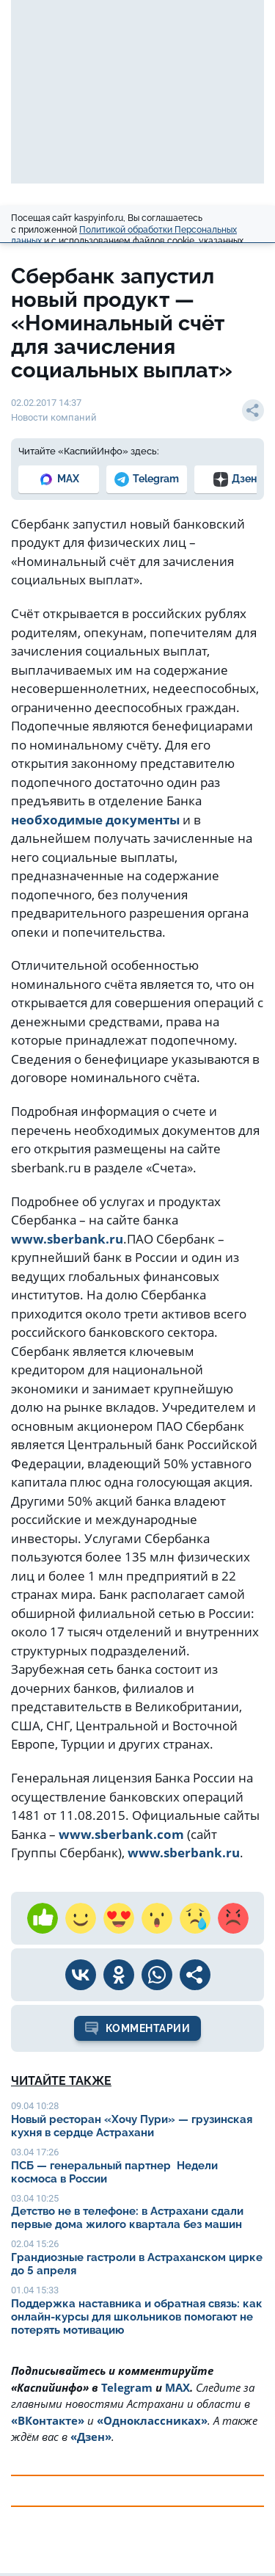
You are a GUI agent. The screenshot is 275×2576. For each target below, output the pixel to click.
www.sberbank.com (121, 1834)
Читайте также (61, 2081)
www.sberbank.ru (67, 1238)
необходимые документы (95, 819)
